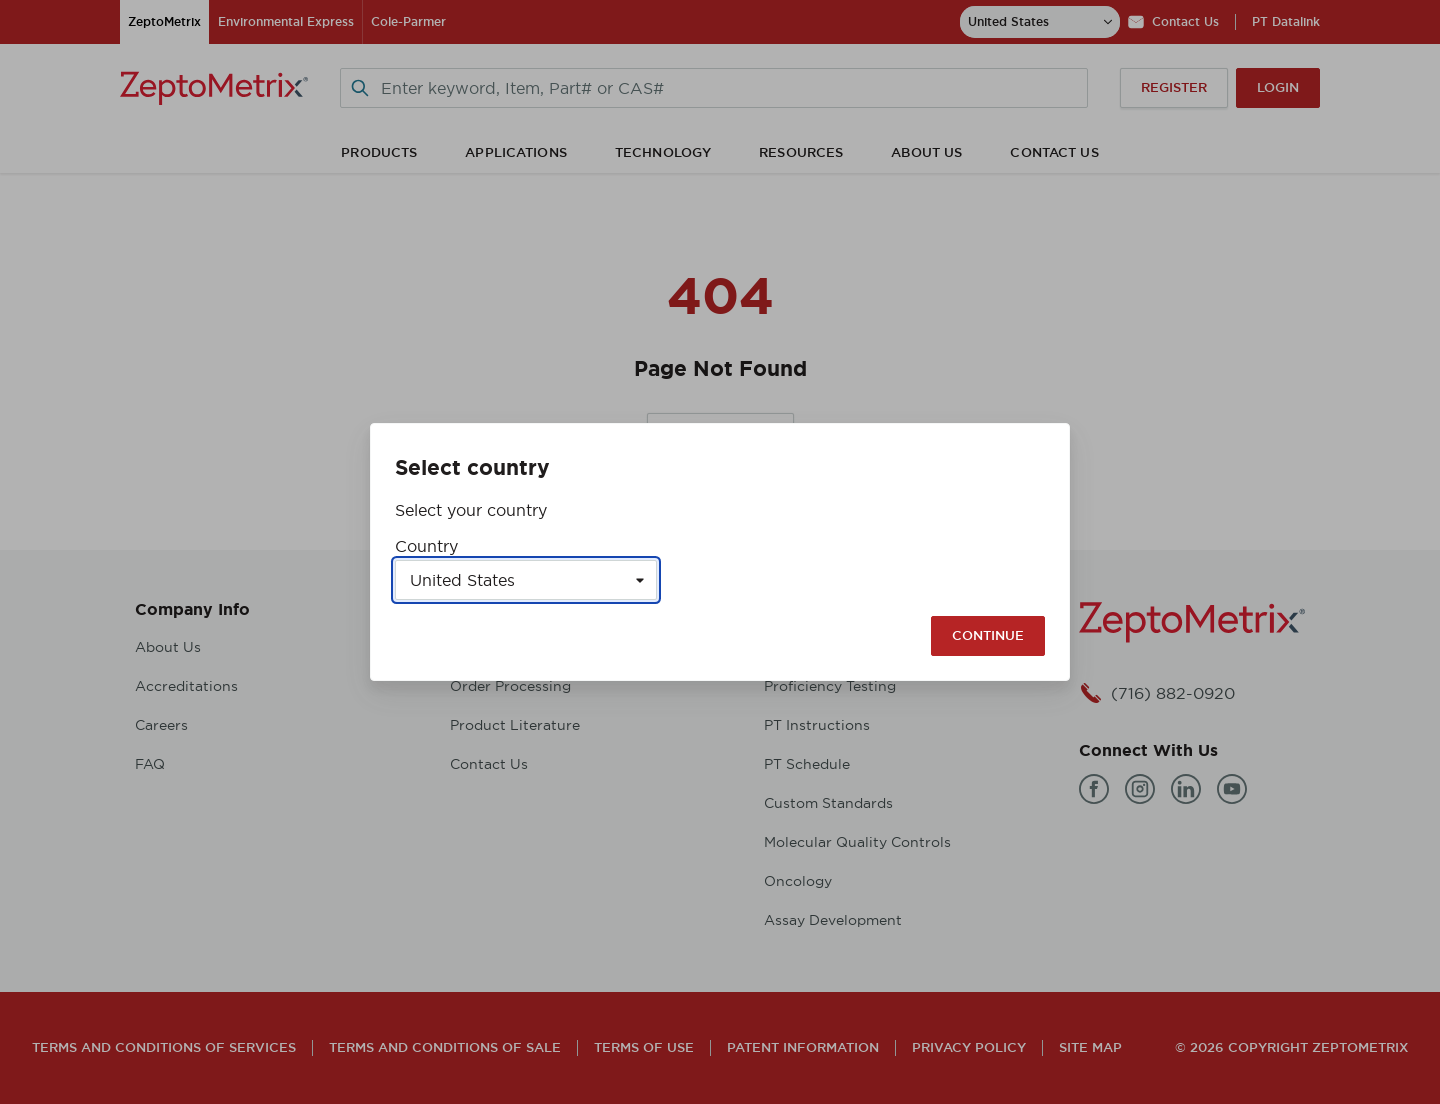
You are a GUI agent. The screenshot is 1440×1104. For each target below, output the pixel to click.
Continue (988, 635)
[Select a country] (526, 580)
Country (426, 546)
